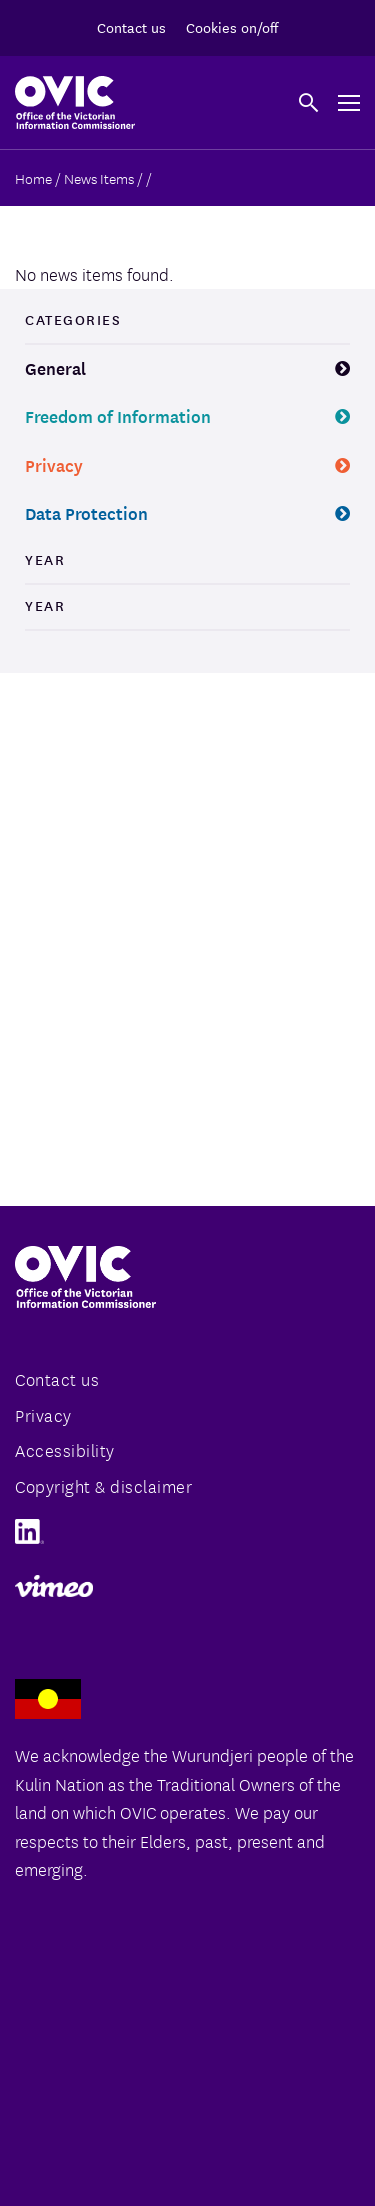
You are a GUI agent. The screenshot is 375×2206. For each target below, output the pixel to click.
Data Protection (86, 512)
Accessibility (65, 1449)
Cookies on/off (232, 27)
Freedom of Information (118, 415)
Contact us (131, 27)
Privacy (54, 464)
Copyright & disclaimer (103, 1485)
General (55, 367)
